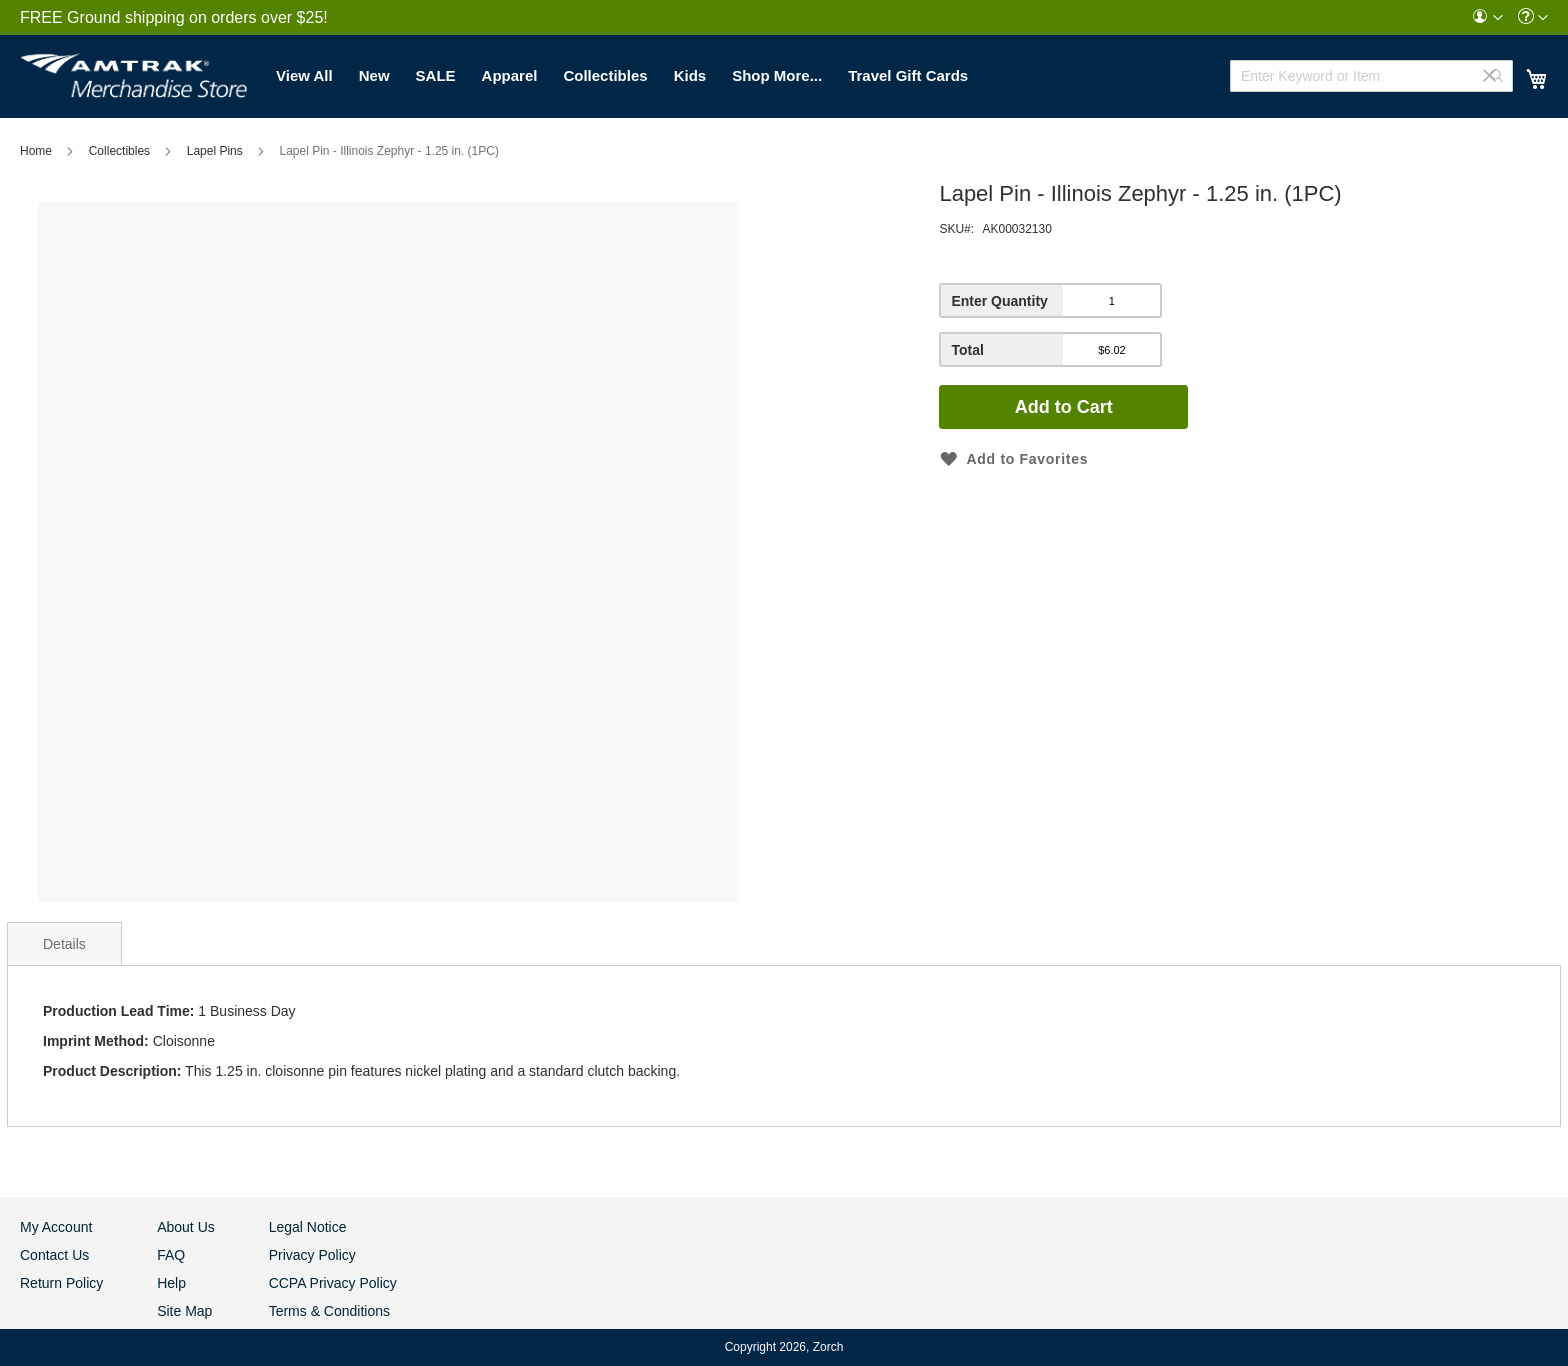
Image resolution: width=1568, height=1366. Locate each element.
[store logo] (133, 70)
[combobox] (1371, 76)
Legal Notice (308, 1227)
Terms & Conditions (329, 1311)
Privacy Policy (312, 1255)
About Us (186, 1227)
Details (64, 944)
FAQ (171, 1255)
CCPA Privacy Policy (333, 1283)
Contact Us (54, 1255)
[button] (1487, 17)
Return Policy (61, 1283)
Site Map (184, 1311)
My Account (56, 1227)
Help (171, 1283)
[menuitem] (1487, 17)
